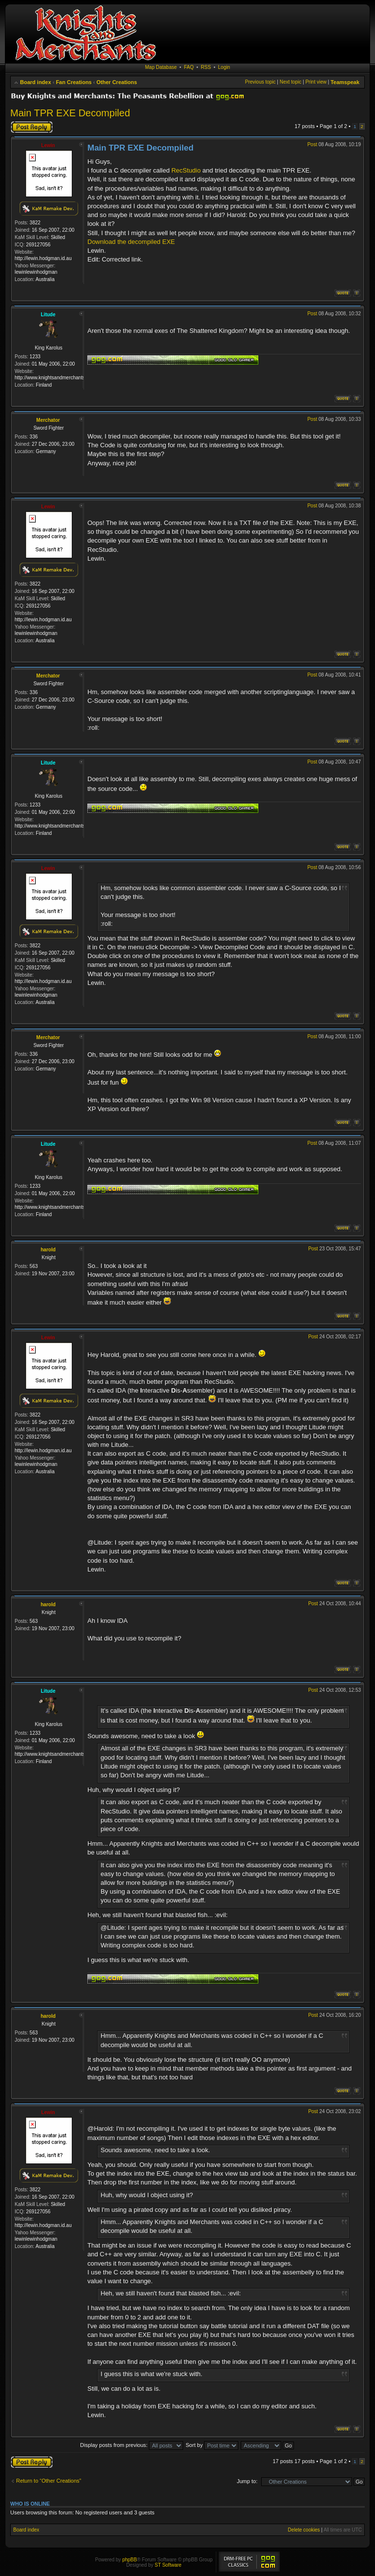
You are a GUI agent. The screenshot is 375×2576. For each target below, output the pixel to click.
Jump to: (247, 2481)
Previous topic (260, 82)
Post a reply (31, 127)
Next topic (290, 82)
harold (48, 1249)
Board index (35, 82)
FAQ (189, 67)
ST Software (168, 2565)
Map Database (161, 67)
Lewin (48, 145)
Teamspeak (345, 82)
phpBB (129, 2559)
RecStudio (186, 170)
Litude (48, 314)
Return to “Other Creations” (48, 2481)
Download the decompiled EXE (131, 241)
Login (224, 67)
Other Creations (117, 82)
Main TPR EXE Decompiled (70, 113)
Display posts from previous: (131, 2445)
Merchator (48, 420)
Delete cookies (304, 2529)
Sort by (212, 2445)
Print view (315, 82)
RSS (206, 67)
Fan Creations (73, 82)
